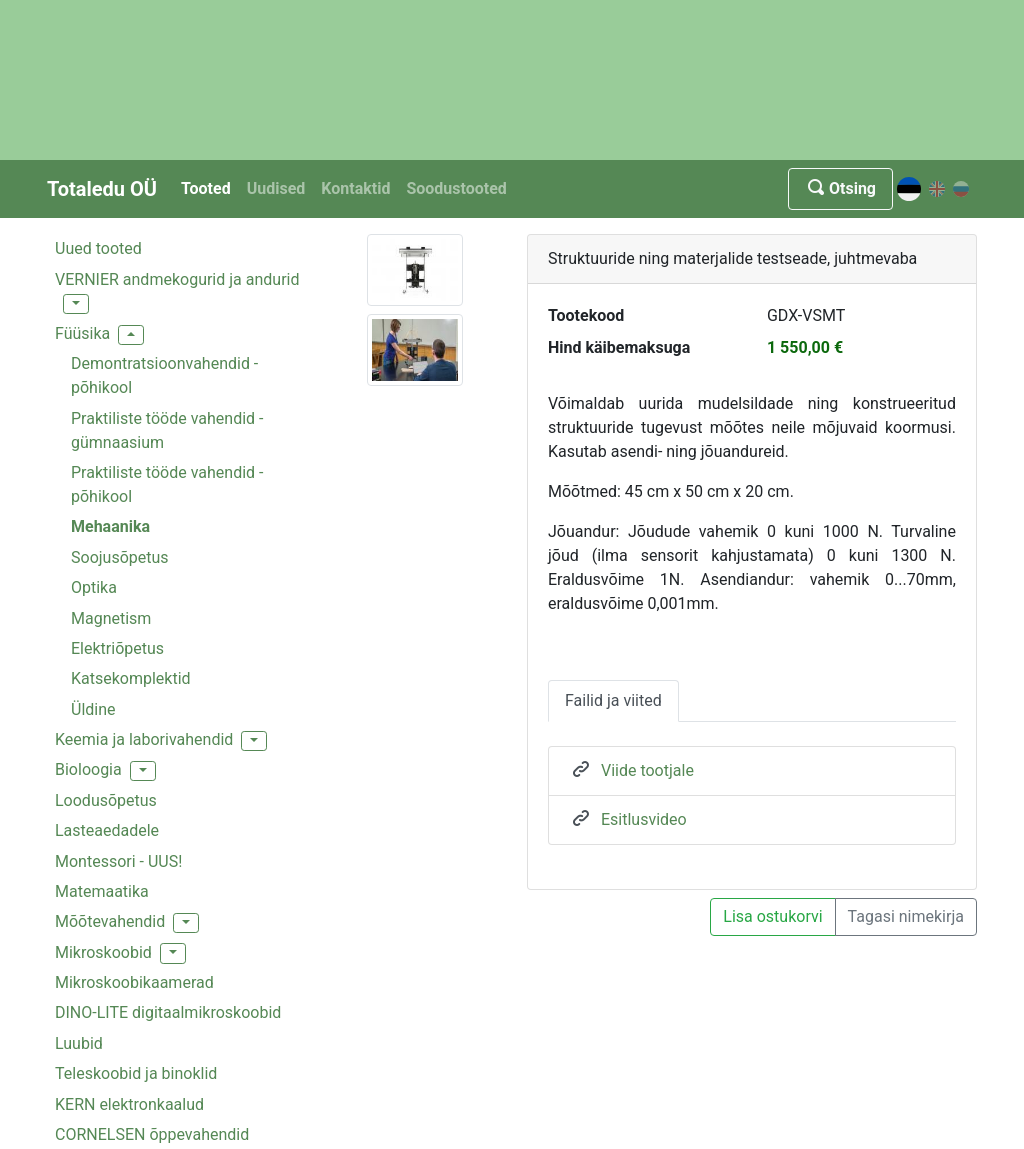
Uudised (276, 188)
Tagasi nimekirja (906, 916)
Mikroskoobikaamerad (134, 982)
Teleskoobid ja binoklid (136, 1073)
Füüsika (82, 333)
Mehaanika (110, 526)
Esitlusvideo (644, 819)
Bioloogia (88, 769)
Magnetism (111, 618)
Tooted (206, 188)
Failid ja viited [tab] (613, 700)
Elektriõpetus (117, 648)
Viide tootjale (647, 770)
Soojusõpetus (120, 557)
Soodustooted (456, 188)
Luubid (79, 1043)
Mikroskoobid (103, 952)
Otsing (840, 188)
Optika (94, 587)
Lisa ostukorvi (772, 916)
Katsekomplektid (131, 678)
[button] (76, 304)
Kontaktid (355, 188)
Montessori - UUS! (118, 861)
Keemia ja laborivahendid (144, 739)
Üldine (93, 709)
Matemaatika (102, 891)
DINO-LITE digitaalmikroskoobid (168, 1012)
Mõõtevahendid (110, 921)
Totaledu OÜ (102, 189)
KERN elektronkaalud (129, 1104)
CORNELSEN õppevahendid (152, 1134)
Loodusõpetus (106, 800)
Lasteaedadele (107, 830)
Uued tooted (98, 248)
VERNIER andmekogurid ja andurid (177, 279)
